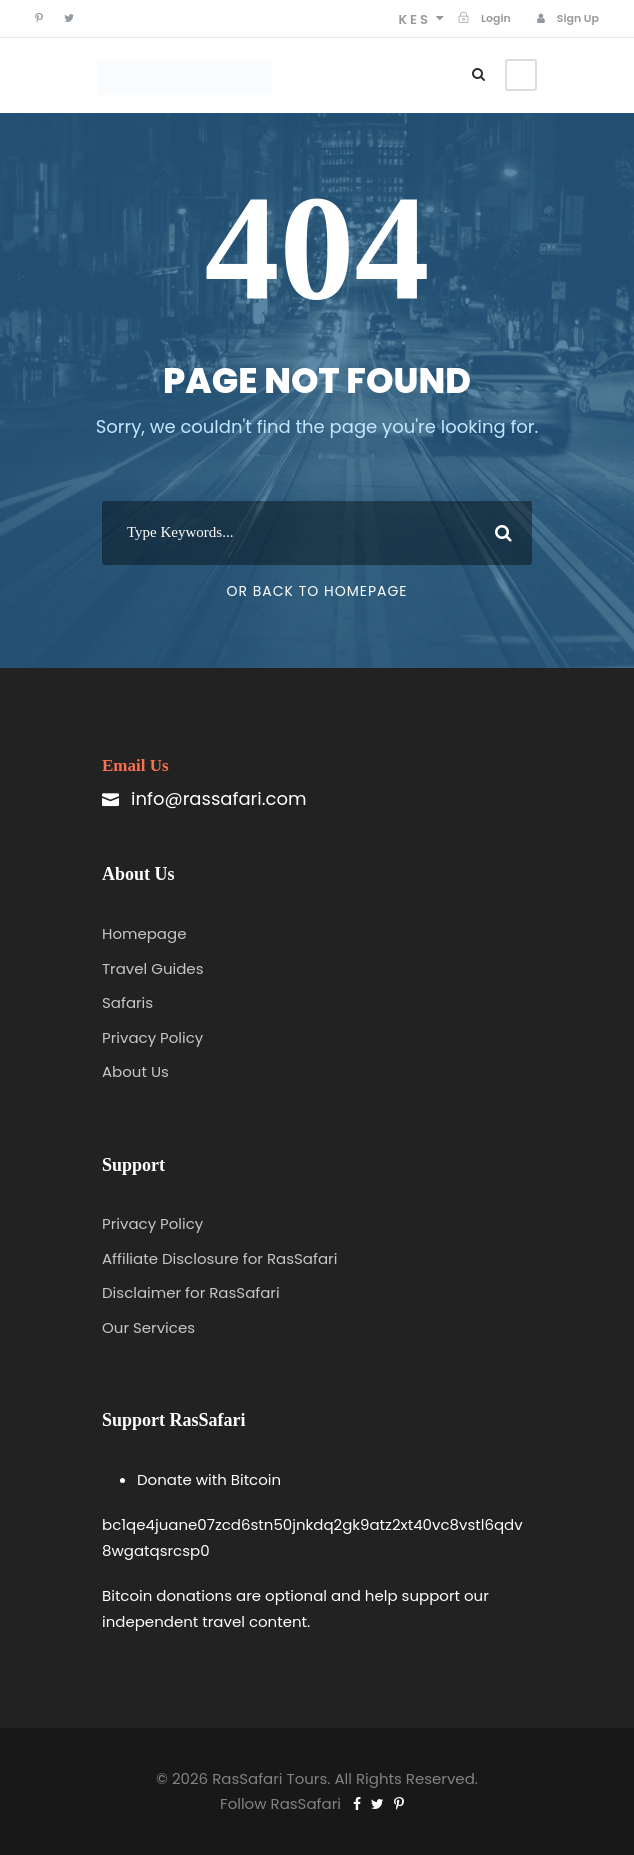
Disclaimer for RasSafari (191, 1292)
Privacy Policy (152, 1037)
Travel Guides (153, 968)
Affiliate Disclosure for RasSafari (219, 1258)
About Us (135, 1071)
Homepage (144, 933)
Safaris (127, 1002)
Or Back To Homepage (316, 591)
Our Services (148, 1327)
